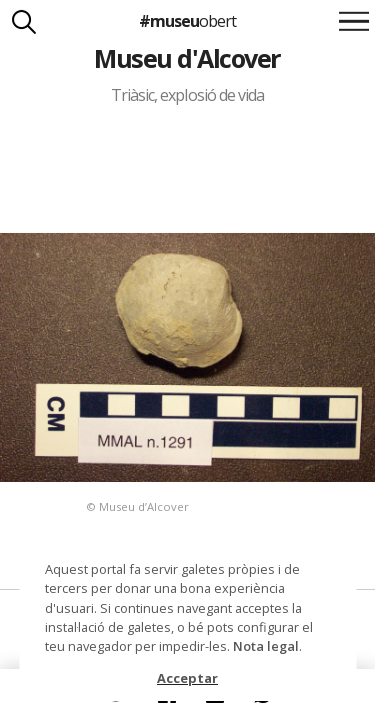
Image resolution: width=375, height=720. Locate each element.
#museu (187, 21)
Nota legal (266, 646)
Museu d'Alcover (187, 58)
